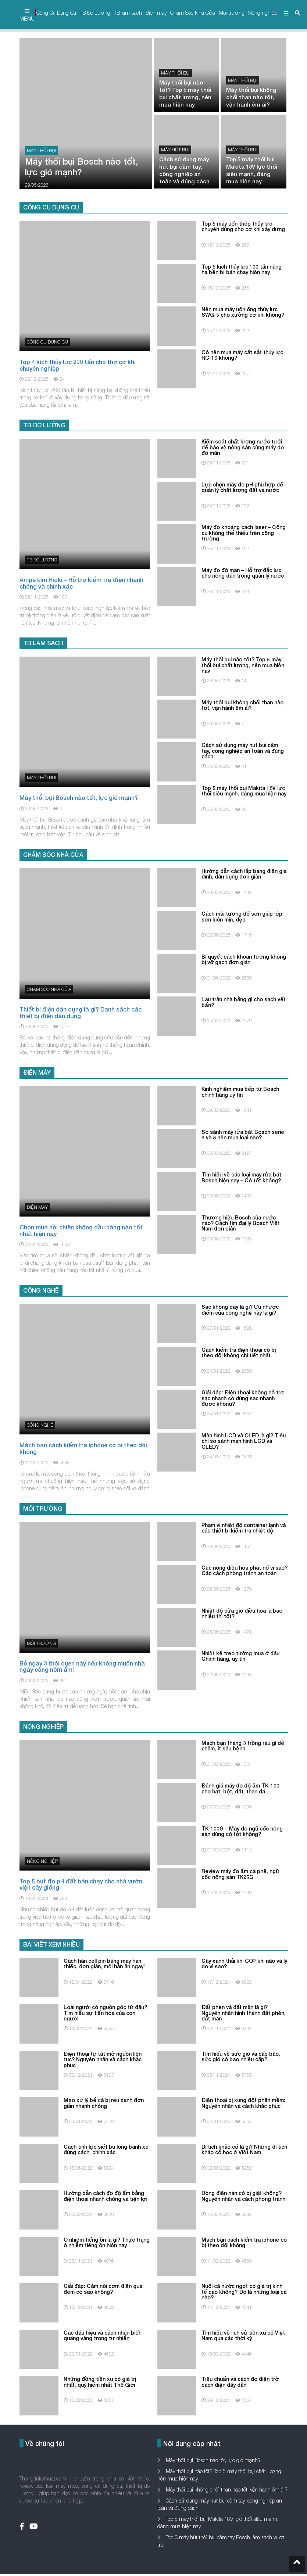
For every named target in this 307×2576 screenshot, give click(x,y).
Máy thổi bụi (41, 150)
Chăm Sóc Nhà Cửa (192, 13)
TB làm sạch (128, 13)
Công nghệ (40, 1425)
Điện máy (156, 13)
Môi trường (231, 13)
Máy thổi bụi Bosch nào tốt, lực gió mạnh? (212, 2460)
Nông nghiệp (262, 13)
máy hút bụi (175, 149)
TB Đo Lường (95, 13)
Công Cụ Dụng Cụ (56, 13)
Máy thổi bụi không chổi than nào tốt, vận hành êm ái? (226, 2489)
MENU (27, 15)
